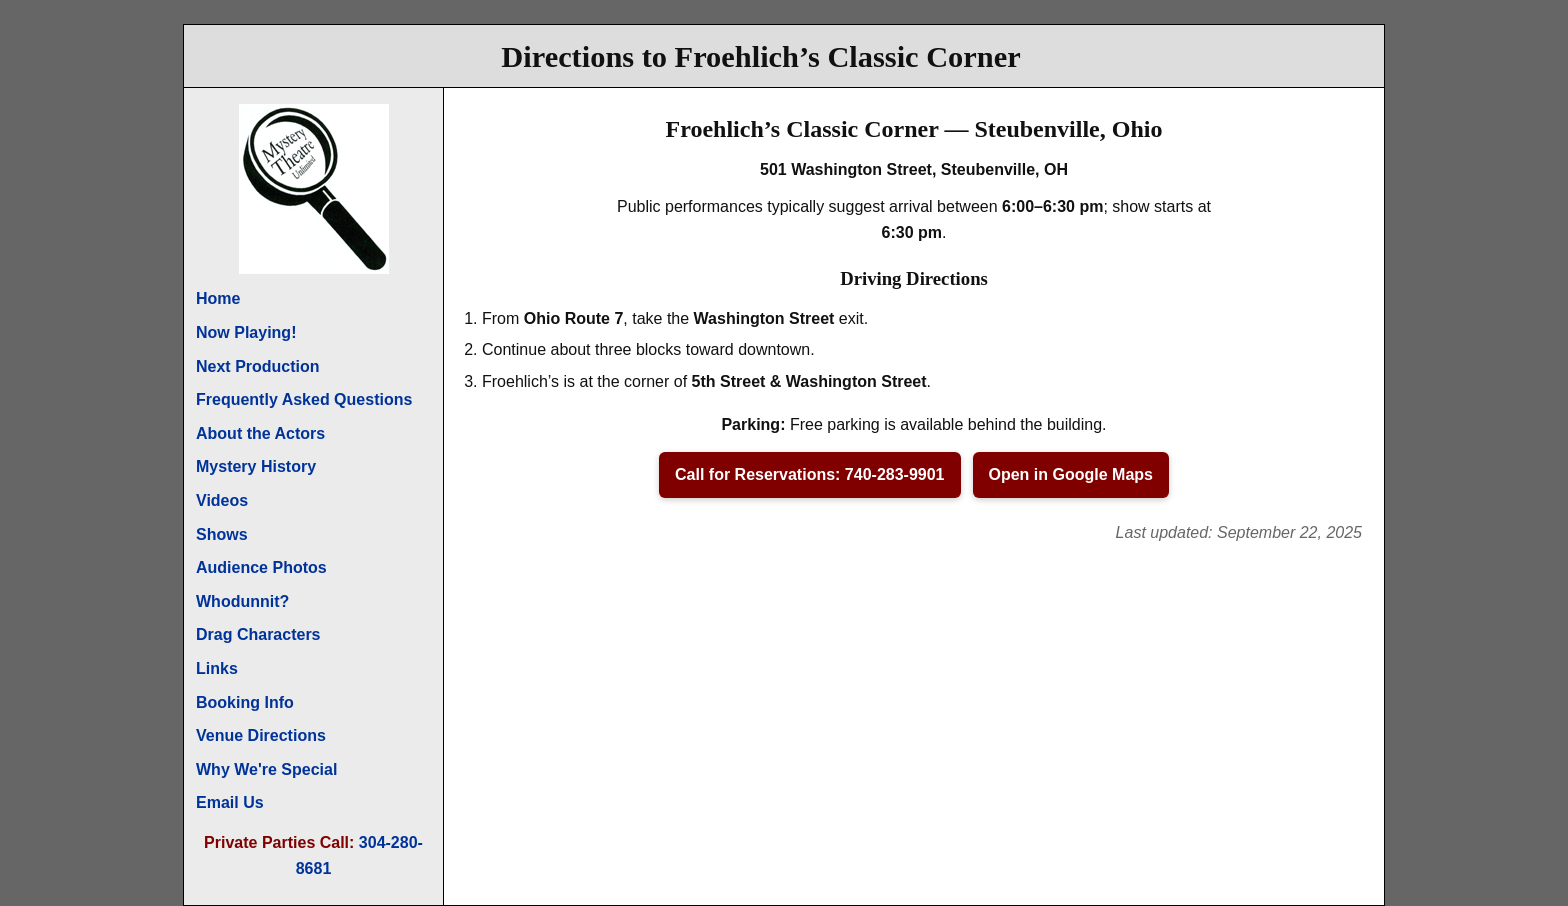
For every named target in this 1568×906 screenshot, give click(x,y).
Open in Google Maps (1071, 474)
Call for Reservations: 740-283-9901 (809, 474)
